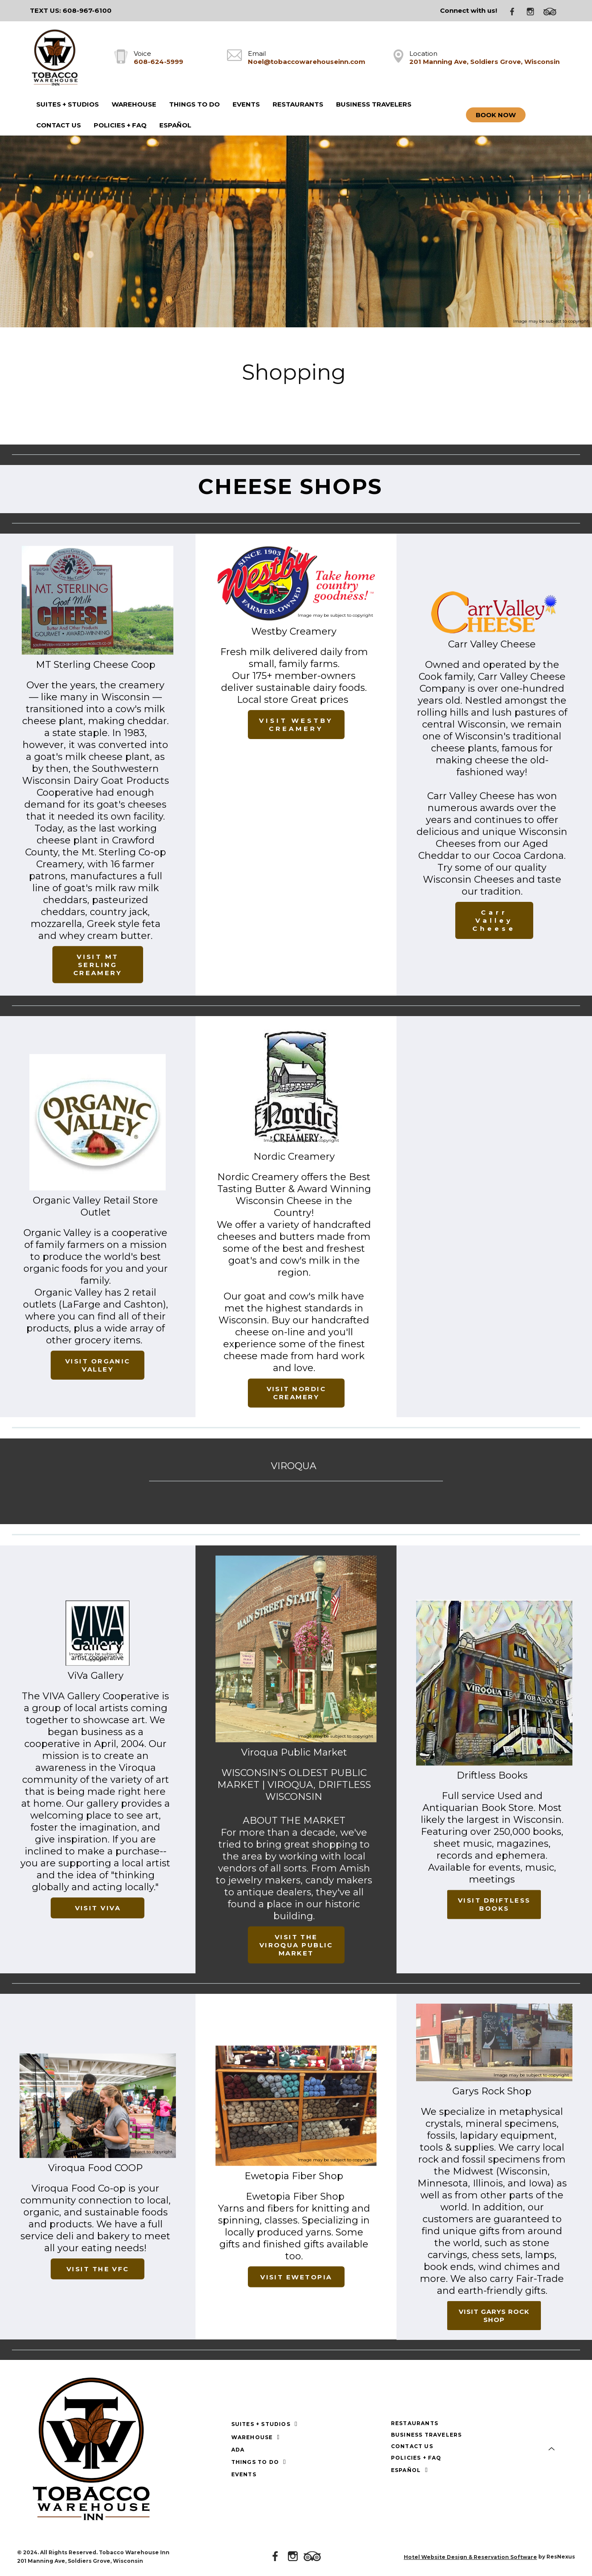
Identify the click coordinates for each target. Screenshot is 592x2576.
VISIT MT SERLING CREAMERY (97, 965)
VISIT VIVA (98, 1908)
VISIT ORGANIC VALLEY (97, 1365)
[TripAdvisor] (552, 11)
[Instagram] (534, 11)
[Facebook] (515, 11)
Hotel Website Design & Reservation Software (470, 2557)
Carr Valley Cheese (494, 920)
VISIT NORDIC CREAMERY (295, 1393)
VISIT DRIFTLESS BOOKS (494, 1904)
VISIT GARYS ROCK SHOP (494, 2315)
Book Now (496, 115)
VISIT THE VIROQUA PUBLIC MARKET (296, 1945)
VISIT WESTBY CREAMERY (296, 724)
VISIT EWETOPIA (296, 2277)
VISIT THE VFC (97, 2269)
